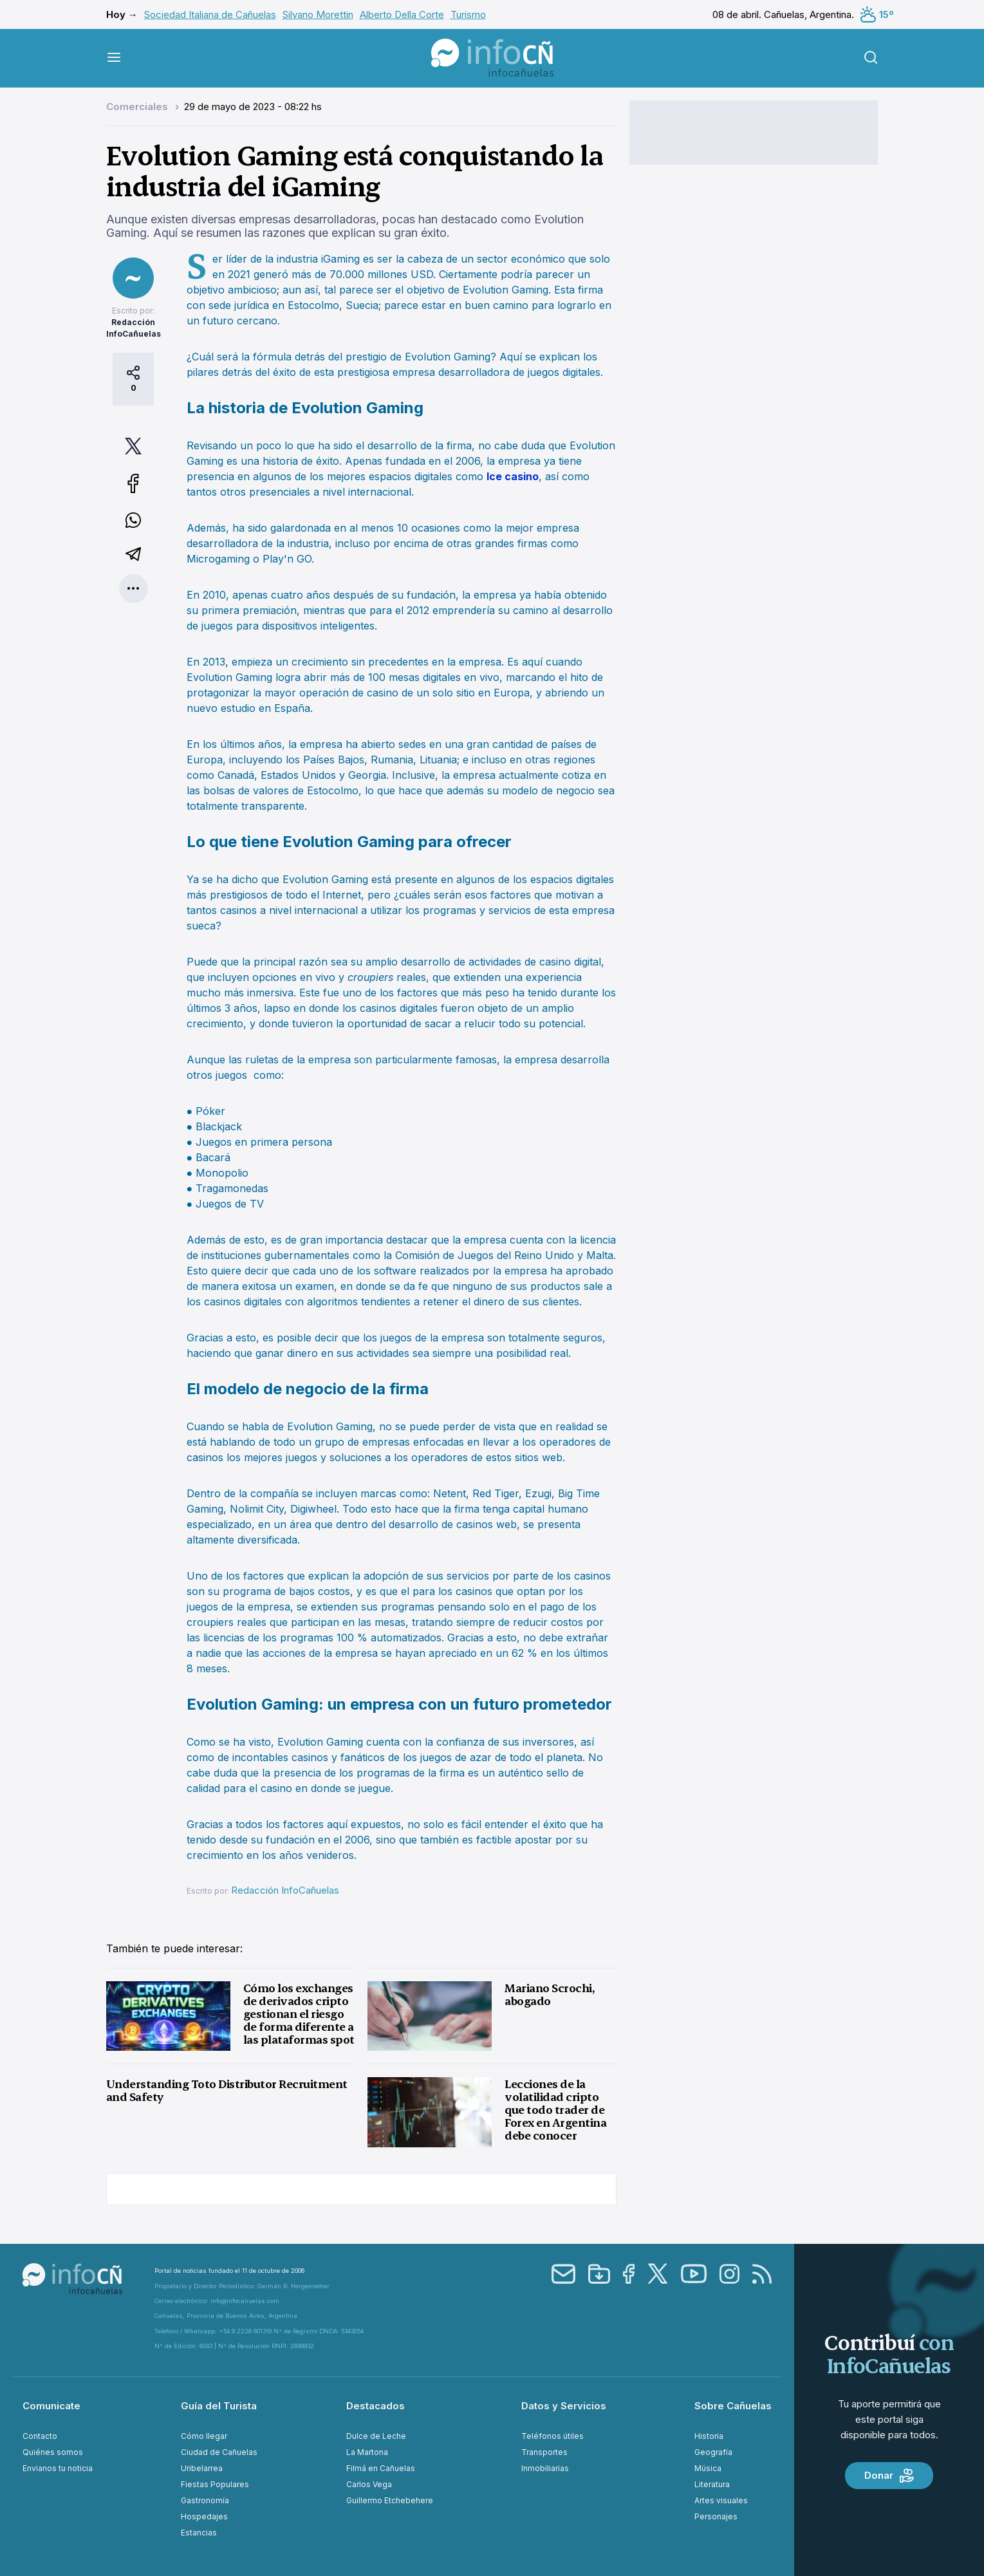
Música (707, 2468)
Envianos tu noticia (58, 2468)
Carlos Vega (369, 2484)
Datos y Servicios (563, 2406)
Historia (708, 2436)
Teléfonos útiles (552, 2436)
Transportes (544, 2452)
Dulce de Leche (376, 2436)
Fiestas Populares (215, 2484)
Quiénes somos (53, 2452)
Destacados (375, 2406)
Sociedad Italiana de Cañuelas (210, 14)
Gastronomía (205, 2500)
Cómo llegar (204, 2436)
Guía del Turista (219, 2406)
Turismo (468, 14)
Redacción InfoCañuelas (285, 1890)
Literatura (712, 2484)
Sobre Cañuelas (733, 2406)
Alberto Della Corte (402, 14)
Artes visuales (721, 2500)
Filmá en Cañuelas (380, 2468)
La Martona (367, 2452)
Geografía (713, 2452)
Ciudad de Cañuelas (219, 2452)
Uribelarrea (202, 2468)
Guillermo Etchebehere (389, 2500)
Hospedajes (204, 2516)
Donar (889, 2476)
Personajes (716, 2516)
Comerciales (138, 106)
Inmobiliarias (545, 2468)
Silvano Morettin (318, 14)
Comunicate (51, 2406)
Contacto (40, 2436)
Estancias (199, 2532)
